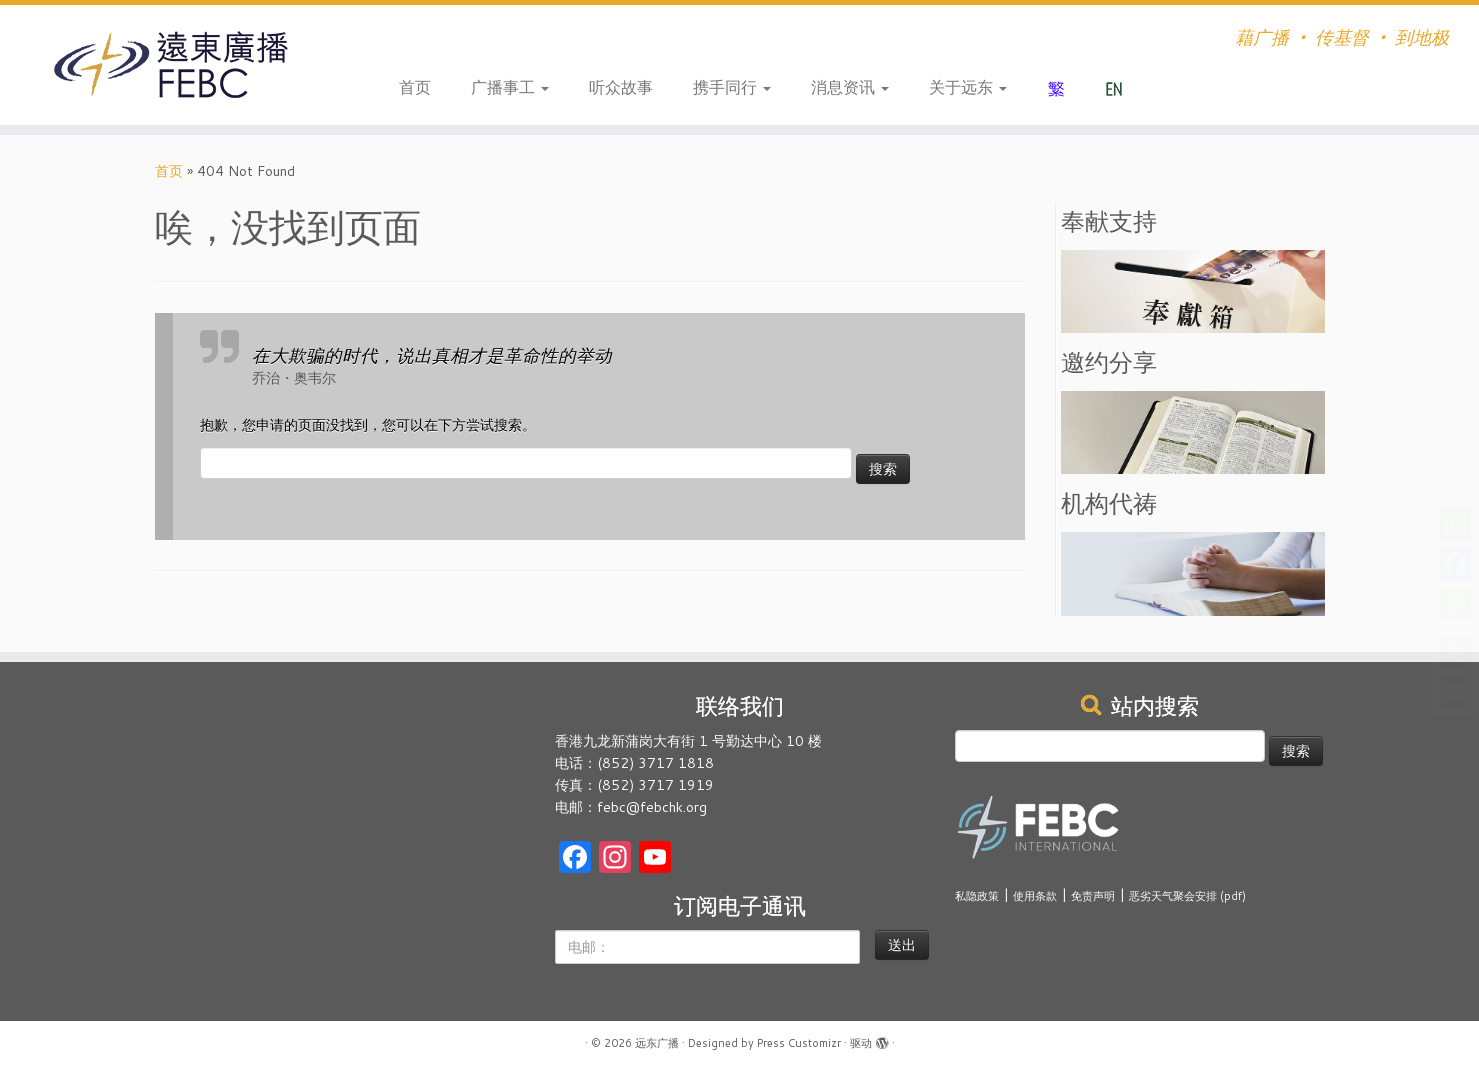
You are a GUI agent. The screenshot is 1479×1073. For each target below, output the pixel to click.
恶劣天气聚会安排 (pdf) (1187, 896)
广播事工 (510, 86)
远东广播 (657, 1043)
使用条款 (1035, 896)
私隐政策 (977, 896)
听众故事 (621, 86)
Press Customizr (799, 1043)
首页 (415, 86)
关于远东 (968, 86)
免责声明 (1093, 896)
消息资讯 (850, 86)
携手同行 (732, 86)
